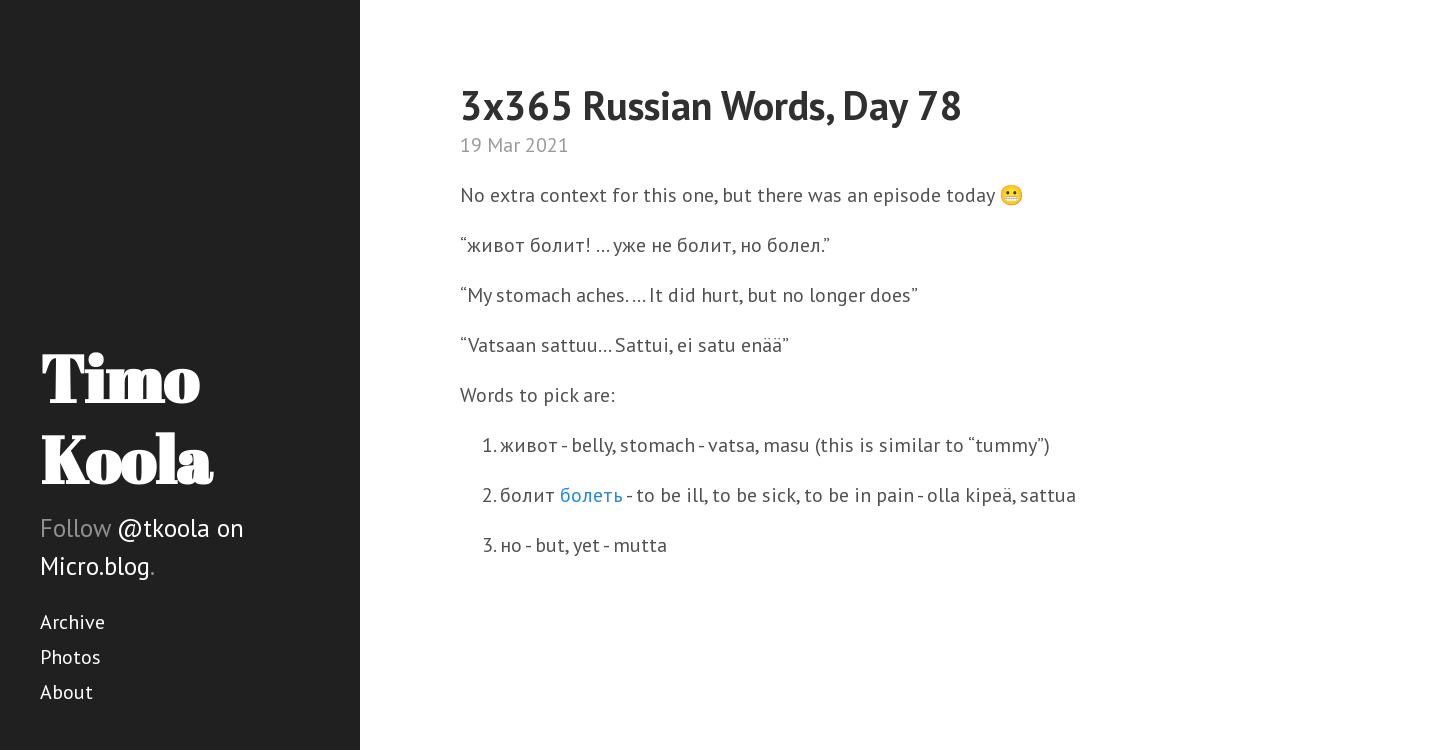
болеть (591, 495)
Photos (70, 657)
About (66, 692)
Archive (72, 622)
